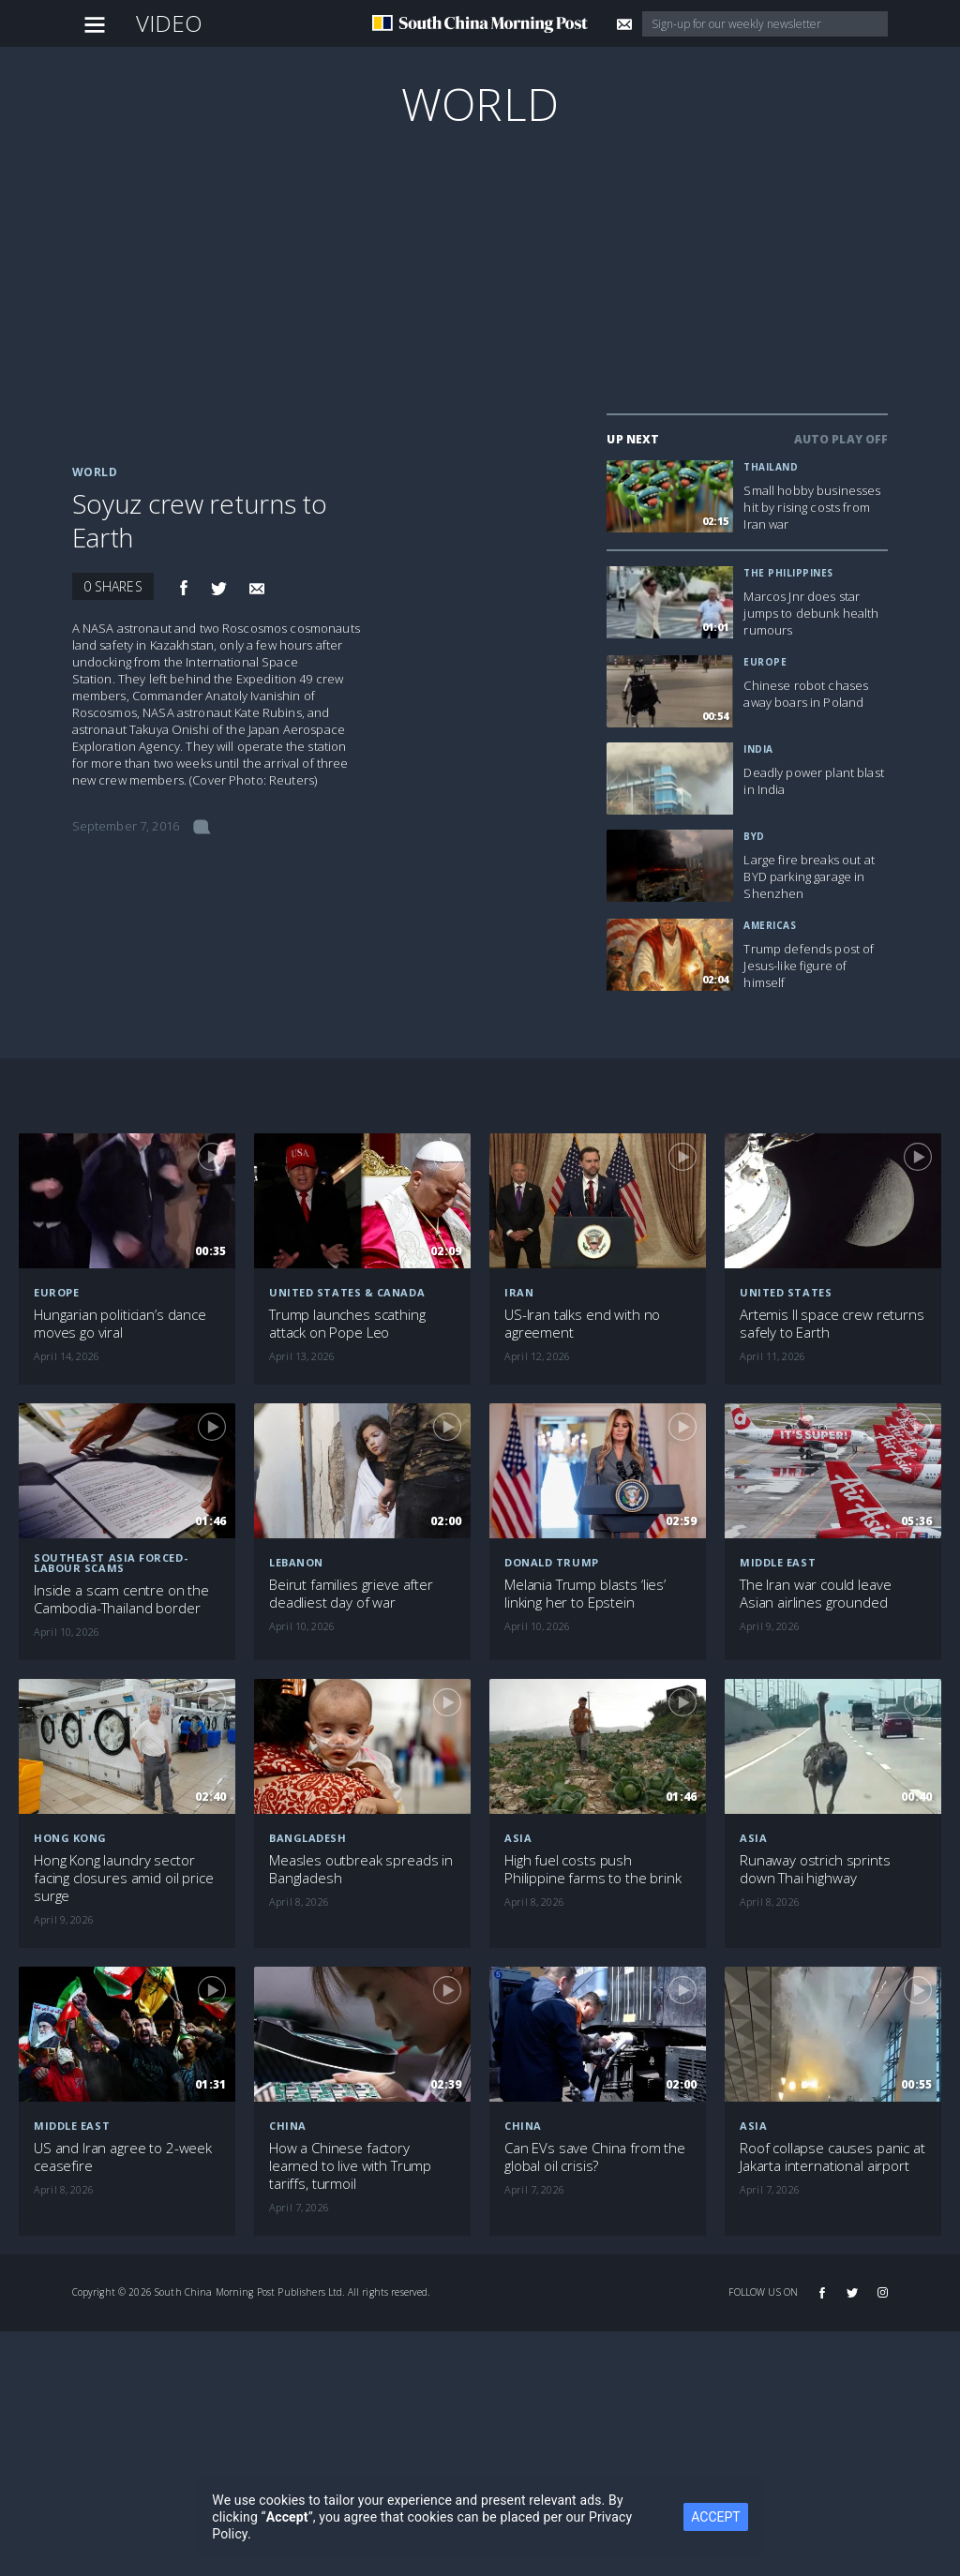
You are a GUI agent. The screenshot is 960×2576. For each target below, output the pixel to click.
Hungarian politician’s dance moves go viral (120, 1323)
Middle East (72, 2125)
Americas (769, 925)
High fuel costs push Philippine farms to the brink (593, 1869)
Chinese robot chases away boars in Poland (805, 694)
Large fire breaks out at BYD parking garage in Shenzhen (808, 876)
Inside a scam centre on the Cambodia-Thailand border (121, 1599)
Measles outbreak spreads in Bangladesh (361, 1869)
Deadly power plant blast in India (813, 781)
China (288, 2125)
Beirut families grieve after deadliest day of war (351, 1593)
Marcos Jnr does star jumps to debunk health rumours (810, 613)
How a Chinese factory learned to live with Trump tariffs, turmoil (350, 2166)
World (480, 103)
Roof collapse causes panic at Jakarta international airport (832, 2157)
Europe (765, 661)
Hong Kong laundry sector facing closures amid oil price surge (124, 1878)
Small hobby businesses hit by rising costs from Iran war (811, 507)
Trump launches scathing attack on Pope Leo (347, 1323)
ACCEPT (715, 2516)
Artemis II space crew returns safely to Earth (832, 1323)
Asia (518, 1838)
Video (169, 22)
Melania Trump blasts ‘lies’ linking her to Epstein (585, 1593)
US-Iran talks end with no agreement (582, 1323)
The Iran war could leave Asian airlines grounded (815, 1593)
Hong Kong (70, 1838)
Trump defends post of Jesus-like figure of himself (808, 965)
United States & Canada (347, 1292)
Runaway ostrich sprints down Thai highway (815, 1869)
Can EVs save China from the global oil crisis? (594, 2157)
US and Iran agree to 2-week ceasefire (123, 2157)
